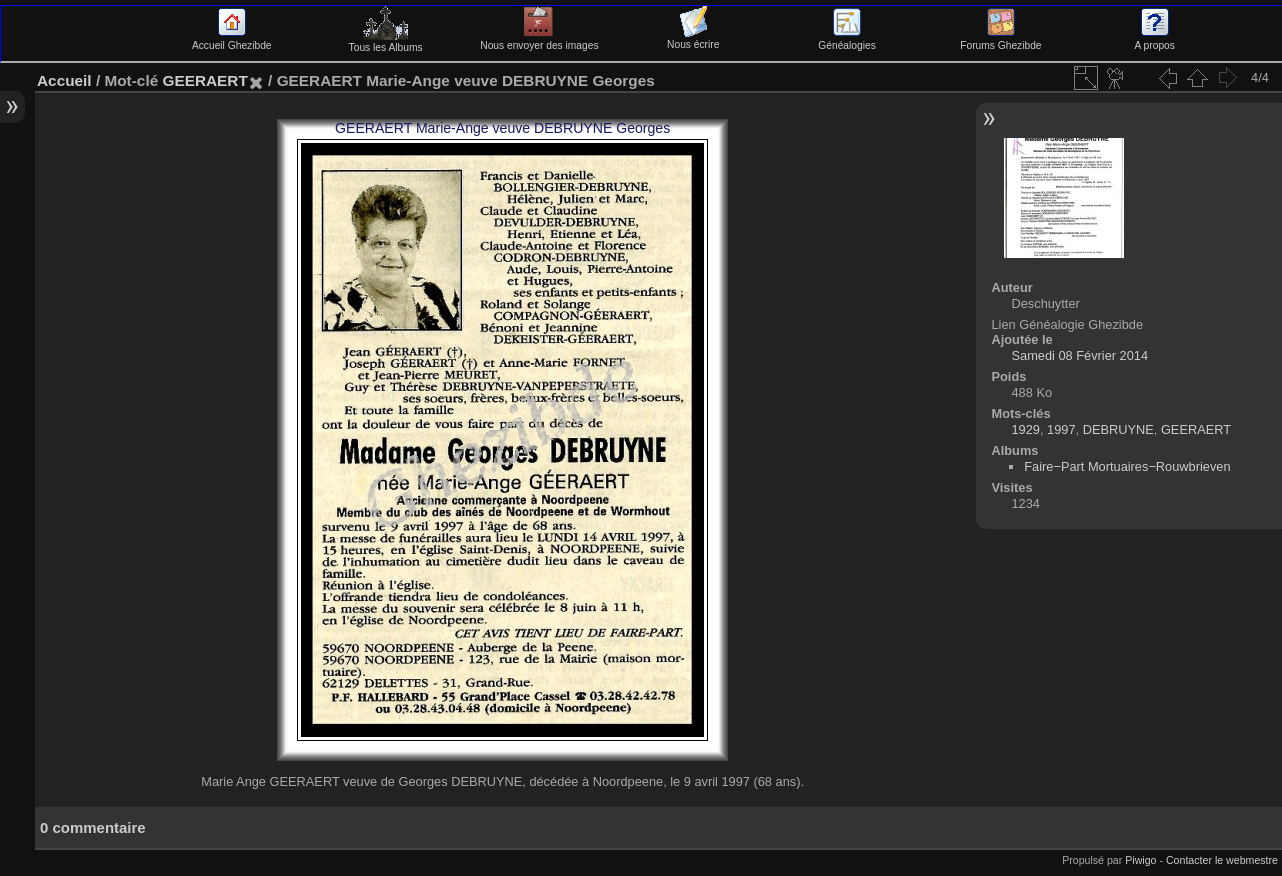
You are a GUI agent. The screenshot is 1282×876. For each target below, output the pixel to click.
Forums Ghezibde (1000, 40)
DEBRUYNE (1118, 429)
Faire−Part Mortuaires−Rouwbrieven (1127, 466)
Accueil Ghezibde (232, 40)
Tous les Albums (386, 42)
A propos (1155, 40)
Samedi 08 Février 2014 (1079, 355)
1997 (1061, 429)
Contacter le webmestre (1222, 860)
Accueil (64, 80)
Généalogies (846, 40)
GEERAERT (204, 80)
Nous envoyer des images (539, 40)
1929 (1025, 429)
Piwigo (1140, 860)
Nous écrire (693, 39)
